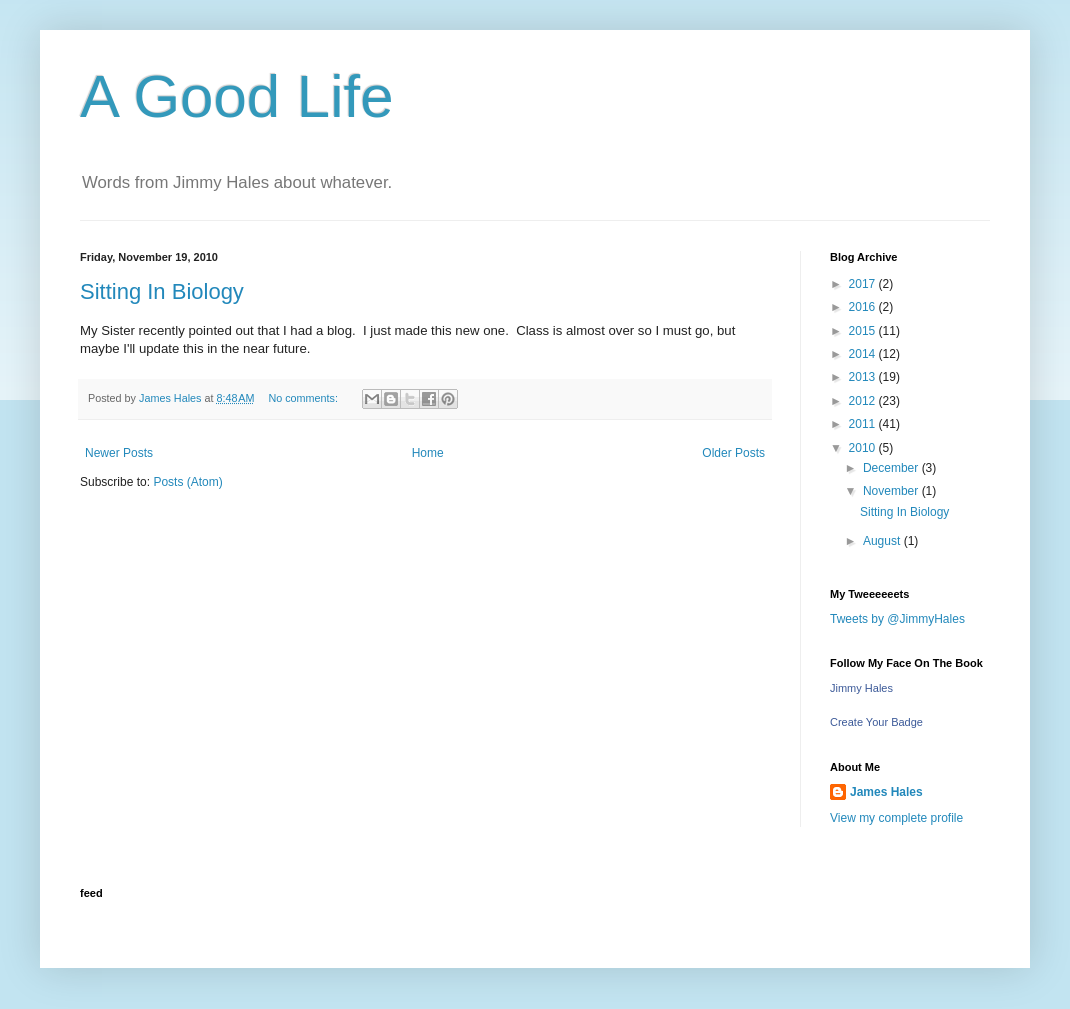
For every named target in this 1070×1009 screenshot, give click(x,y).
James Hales (886, 792)
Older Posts (733, 453)
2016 (864, 307)
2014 (864, 354)
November (892, 491)
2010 (864, 448)
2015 (864, 331)
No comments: (304, 398)
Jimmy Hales (861, 688)
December (892, 468)
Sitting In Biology (162, 291)
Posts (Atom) (187, 482)
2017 (864, 284)
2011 (864, 424)
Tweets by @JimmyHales (897, 619)
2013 (864, 377)
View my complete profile (896, 818)
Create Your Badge (876, 722)
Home (428, 453)
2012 (864, 401)
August (883, 541)
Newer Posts (119, 453)
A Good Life (237, 96)
